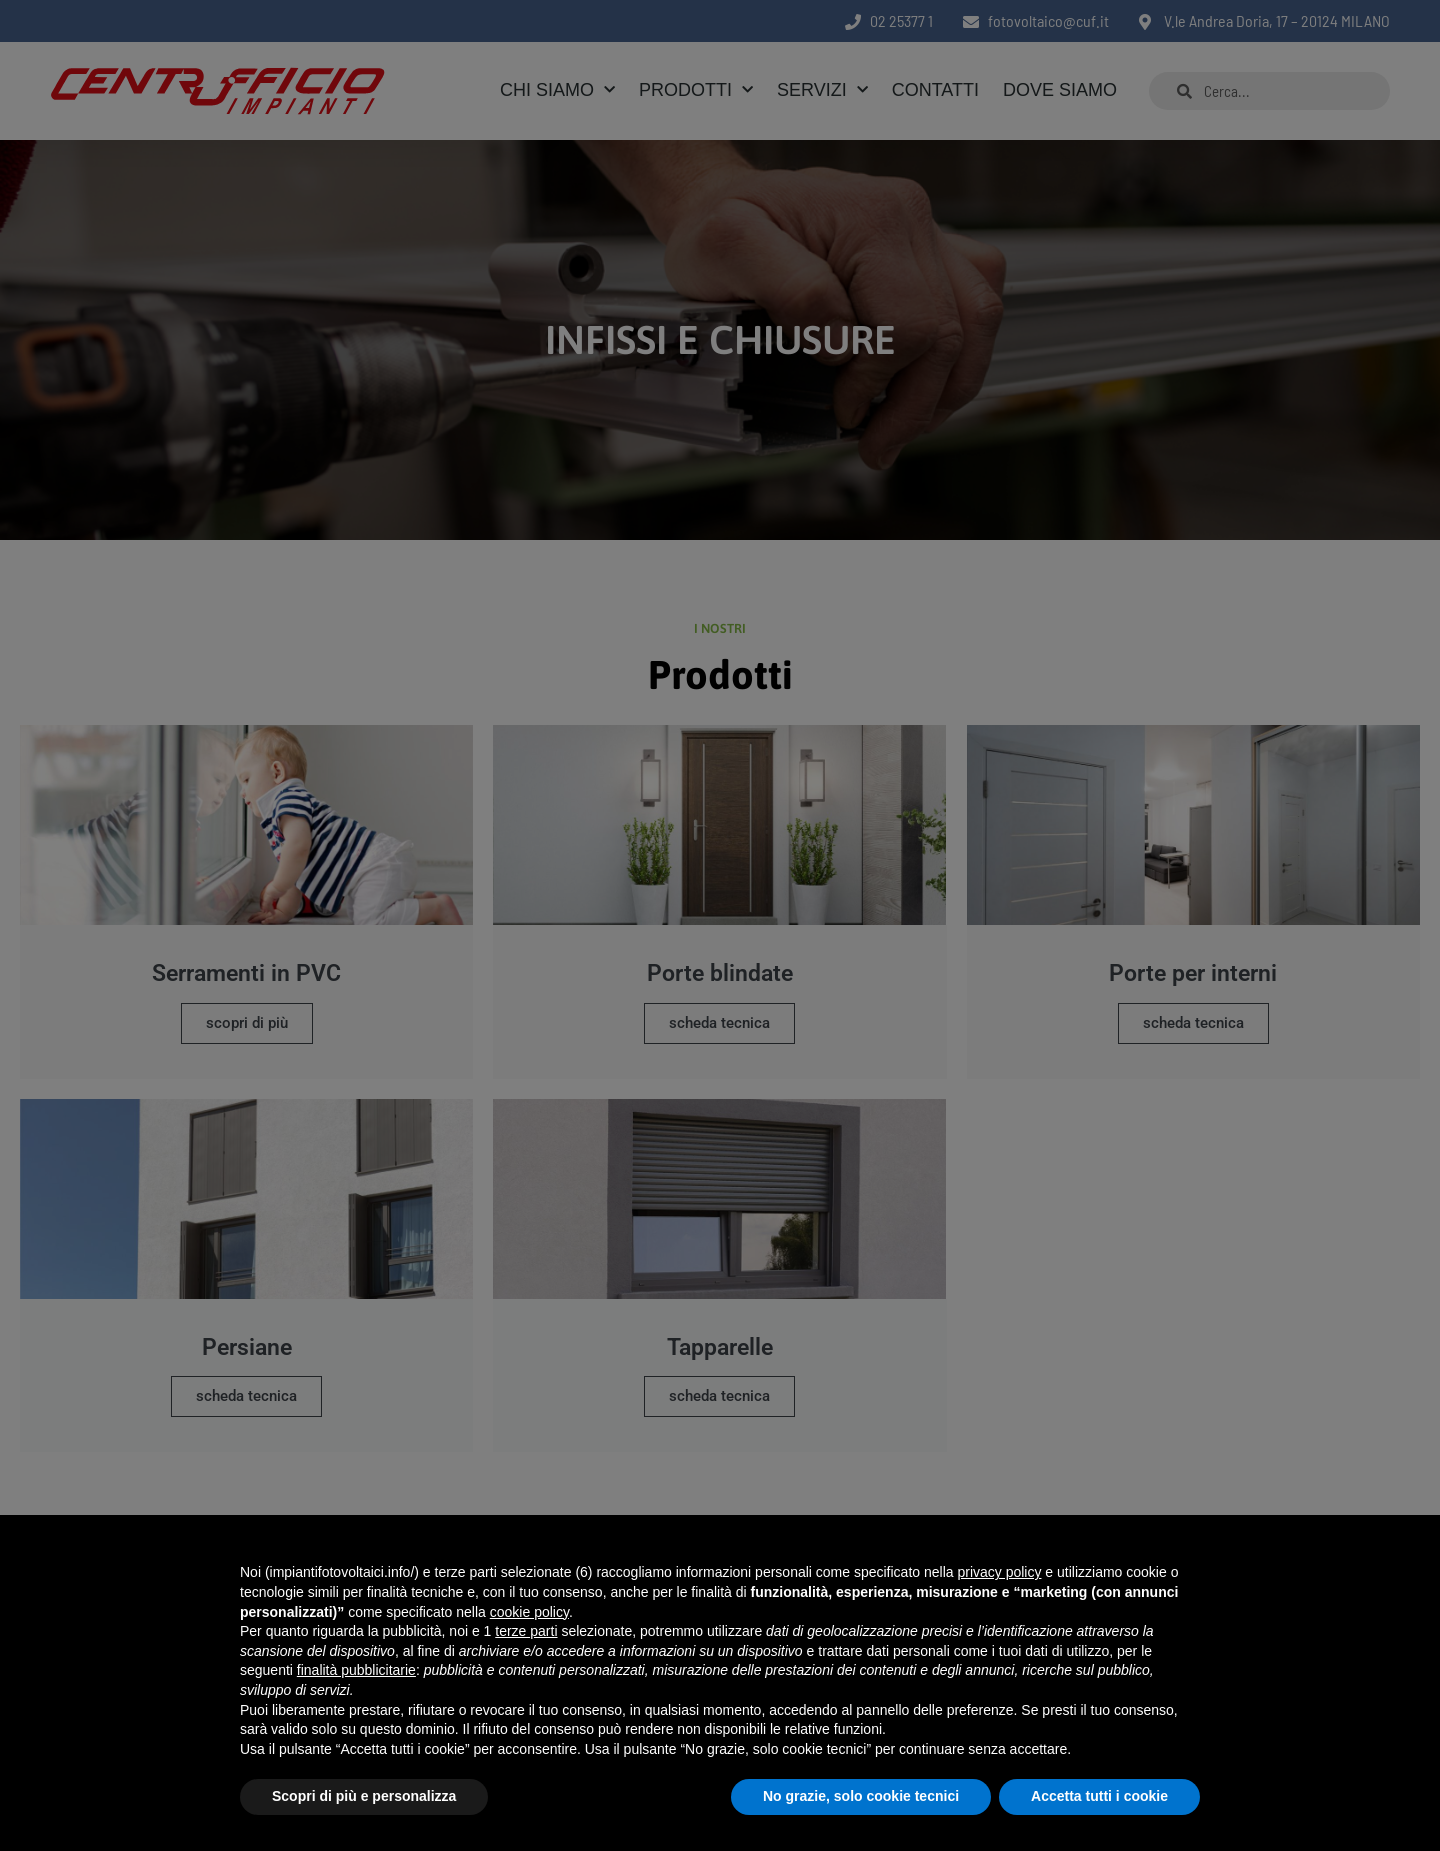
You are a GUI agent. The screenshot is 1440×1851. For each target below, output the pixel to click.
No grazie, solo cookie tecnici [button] (861, 1796)
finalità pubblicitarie (356, 1670)
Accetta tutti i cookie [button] (1099, 1796)
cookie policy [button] (529, 1612)
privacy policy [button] (999, 1572)
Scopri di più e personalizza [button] (364, 1796)
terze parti (526, 1631)
